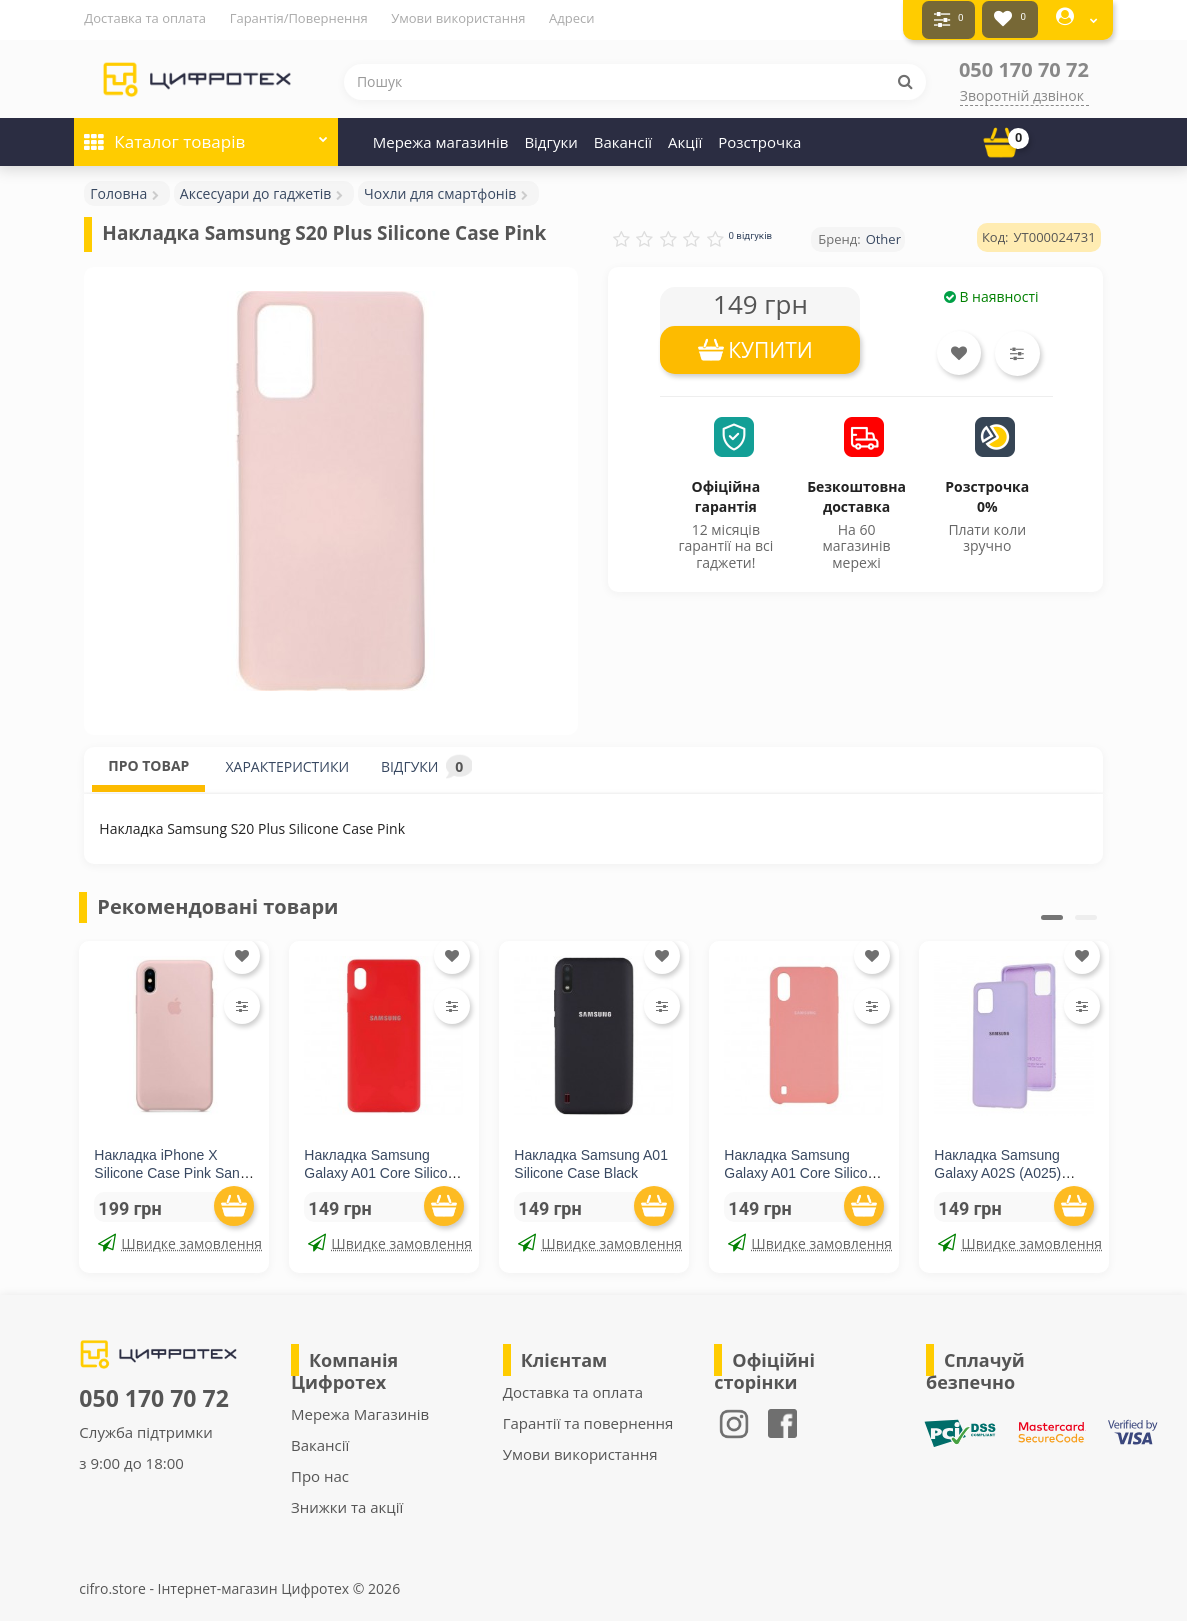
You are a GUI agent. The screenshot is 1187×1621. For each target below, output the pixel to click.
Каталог (206, 131)
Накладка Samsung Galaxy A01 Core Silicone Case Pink (803, 1169)
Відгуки (550, 138)
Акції (685, 138)
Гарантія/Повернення (299, 18)
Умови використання (458, 18)
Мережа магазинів (441, 138)
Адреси (571, 18)
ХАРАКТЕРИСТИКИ (287, 762)
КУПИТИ (770, 346)
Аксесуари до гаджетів (256, 189)
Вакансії (623, 138)
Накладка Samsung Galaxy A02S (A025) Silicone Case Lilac (997, 1169)
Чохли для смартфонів (440, 189)
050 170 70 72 (1024, 65)
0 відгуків (750, 231)
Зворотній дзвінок (1022, 91)
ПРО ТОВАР (148, 761)
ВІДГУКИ (426, 762)
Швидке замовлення (176, 1239)
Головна (118, 189)
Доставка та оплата (145, 18)
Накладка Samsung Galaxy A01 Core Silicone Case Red (383, 1169)
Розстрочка (759, 138)
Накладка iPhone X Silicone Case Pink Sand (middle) (170, 1169)
